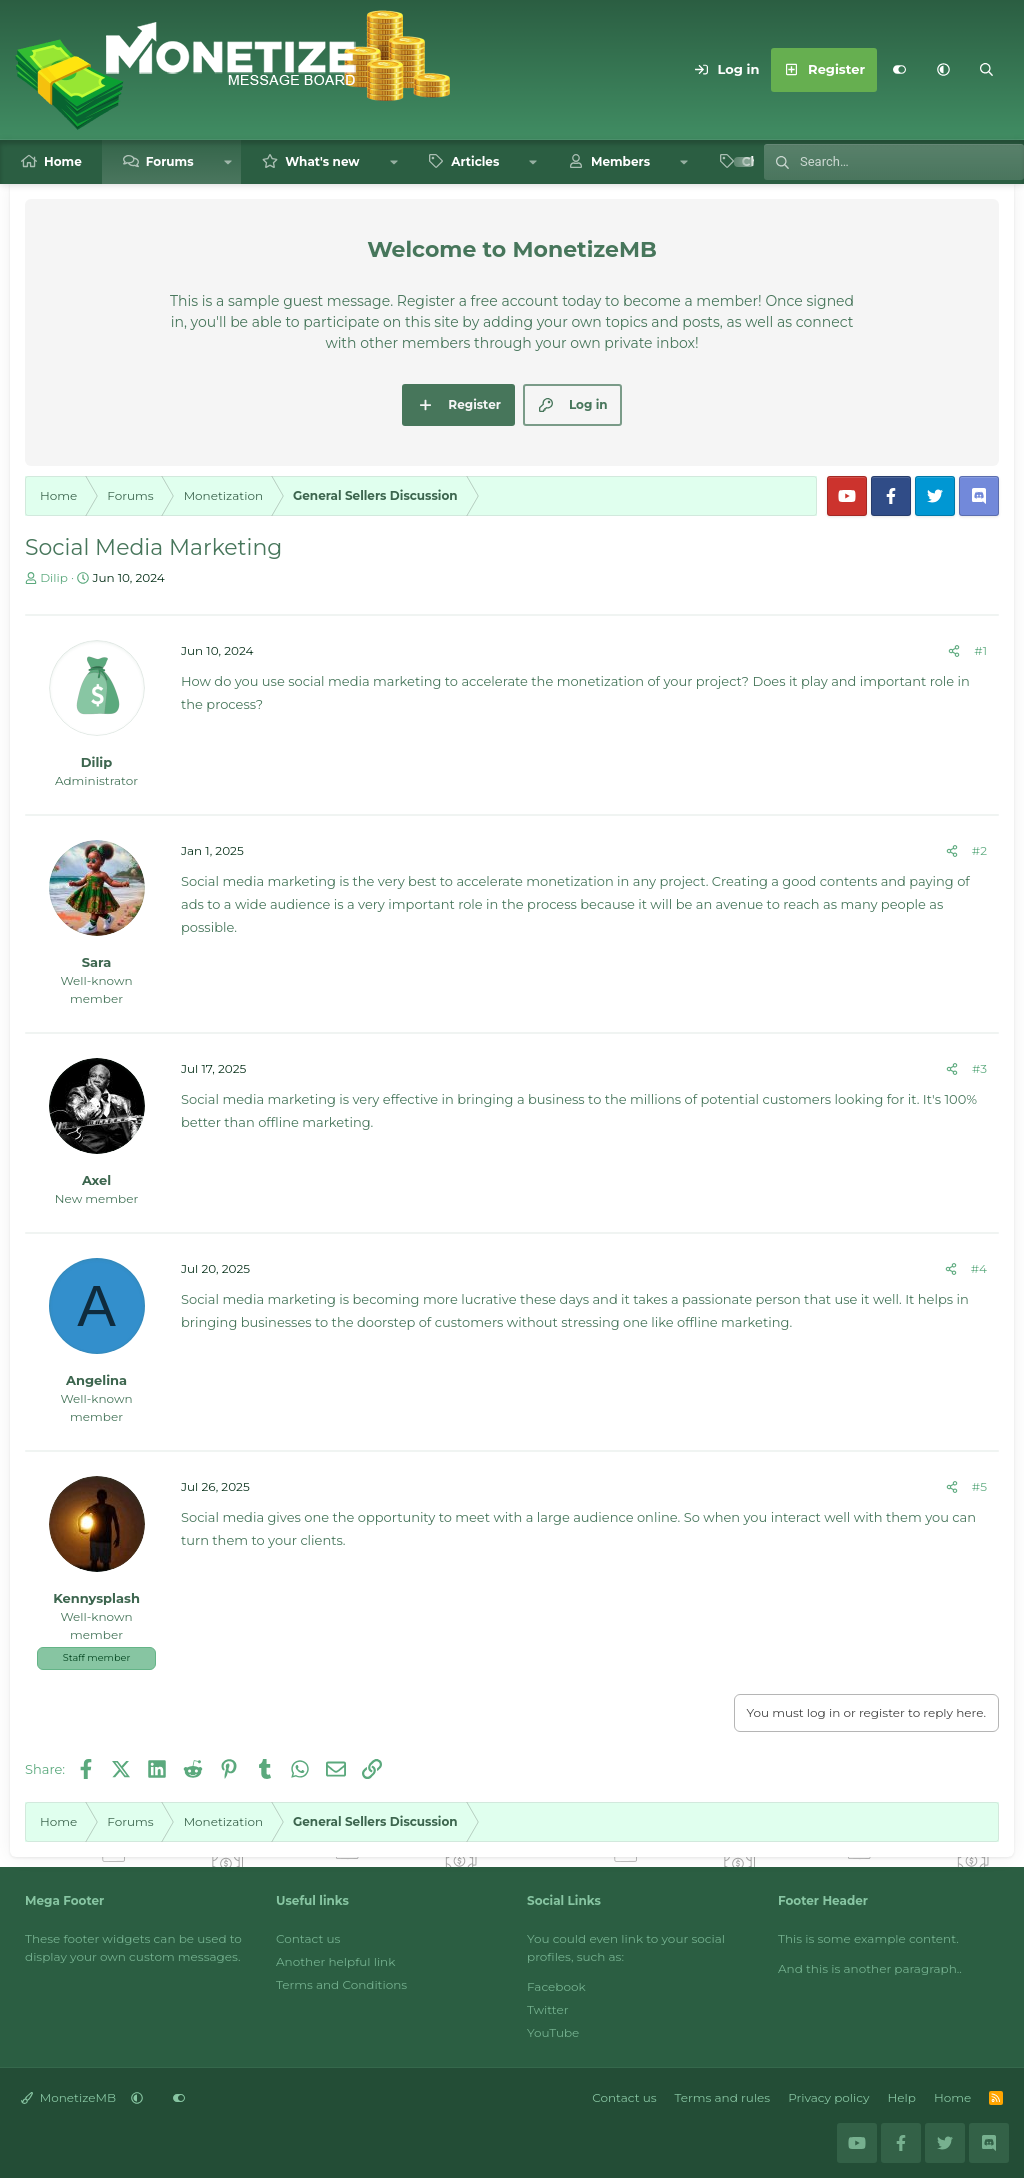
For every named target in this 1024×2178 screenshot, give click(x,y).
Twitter (548, 2009)
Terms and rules (723, 2097)
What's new (322, 161)
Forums (170, 161)
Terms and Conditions (341, 1984)
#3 (979, 1068)
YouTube (553, 2032)
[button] (943, 70)
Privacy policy (828, 2097)
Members (620, 161)
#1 (980, 650)
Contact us (308, 1938)
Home (63, 161)
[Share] (954, 651)
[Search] (987, 70)
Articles (475, 161)
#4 (979, 1268)
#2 (979, 850)
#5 (979, 1486)
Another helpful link (335, 1961)
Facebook (556, 1986)
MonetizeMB (68, 2097)
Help (902, 2097)
